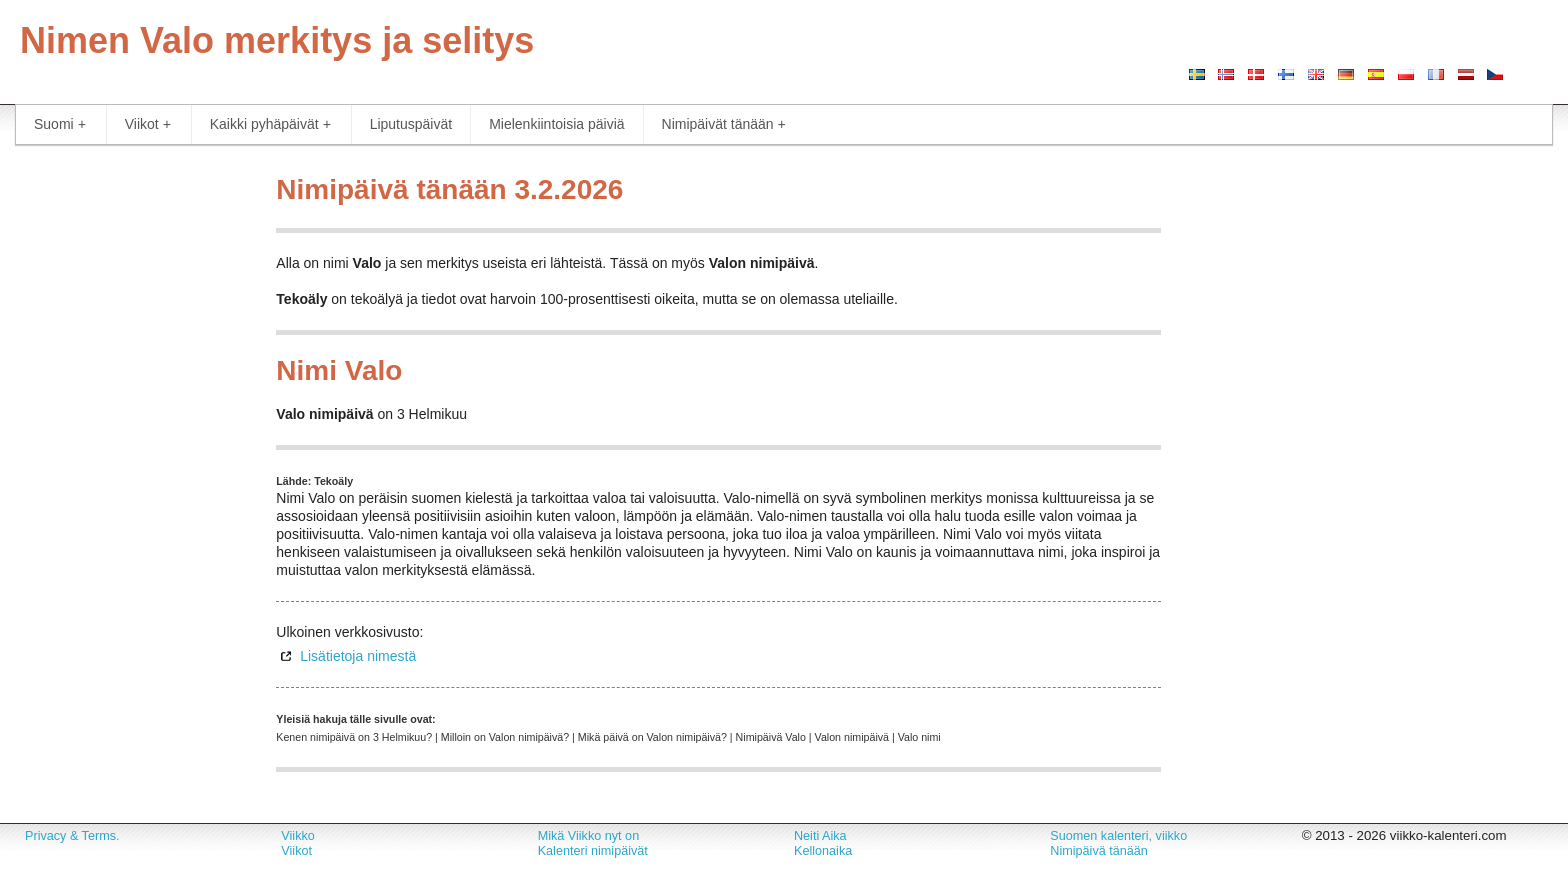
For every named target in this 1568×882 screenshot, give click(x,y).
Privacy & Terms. (72, 836)
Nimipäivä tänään (1099, 851)
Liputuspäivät (411, 124)
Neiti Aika (820, 836)
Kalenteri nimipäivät (593, 851)
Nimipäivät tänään (724, 124)
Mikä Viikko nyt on (589, 836)
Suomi (60, 124)
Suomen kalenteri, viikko (1118, 836)
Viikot (148, 124)
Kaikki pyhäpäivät (270, 124)
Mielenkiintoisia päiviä (556, 124)
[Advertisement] (130, 465)
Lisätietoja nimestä (358, 656)
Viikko (297, 836)
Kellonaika (823, 851)
